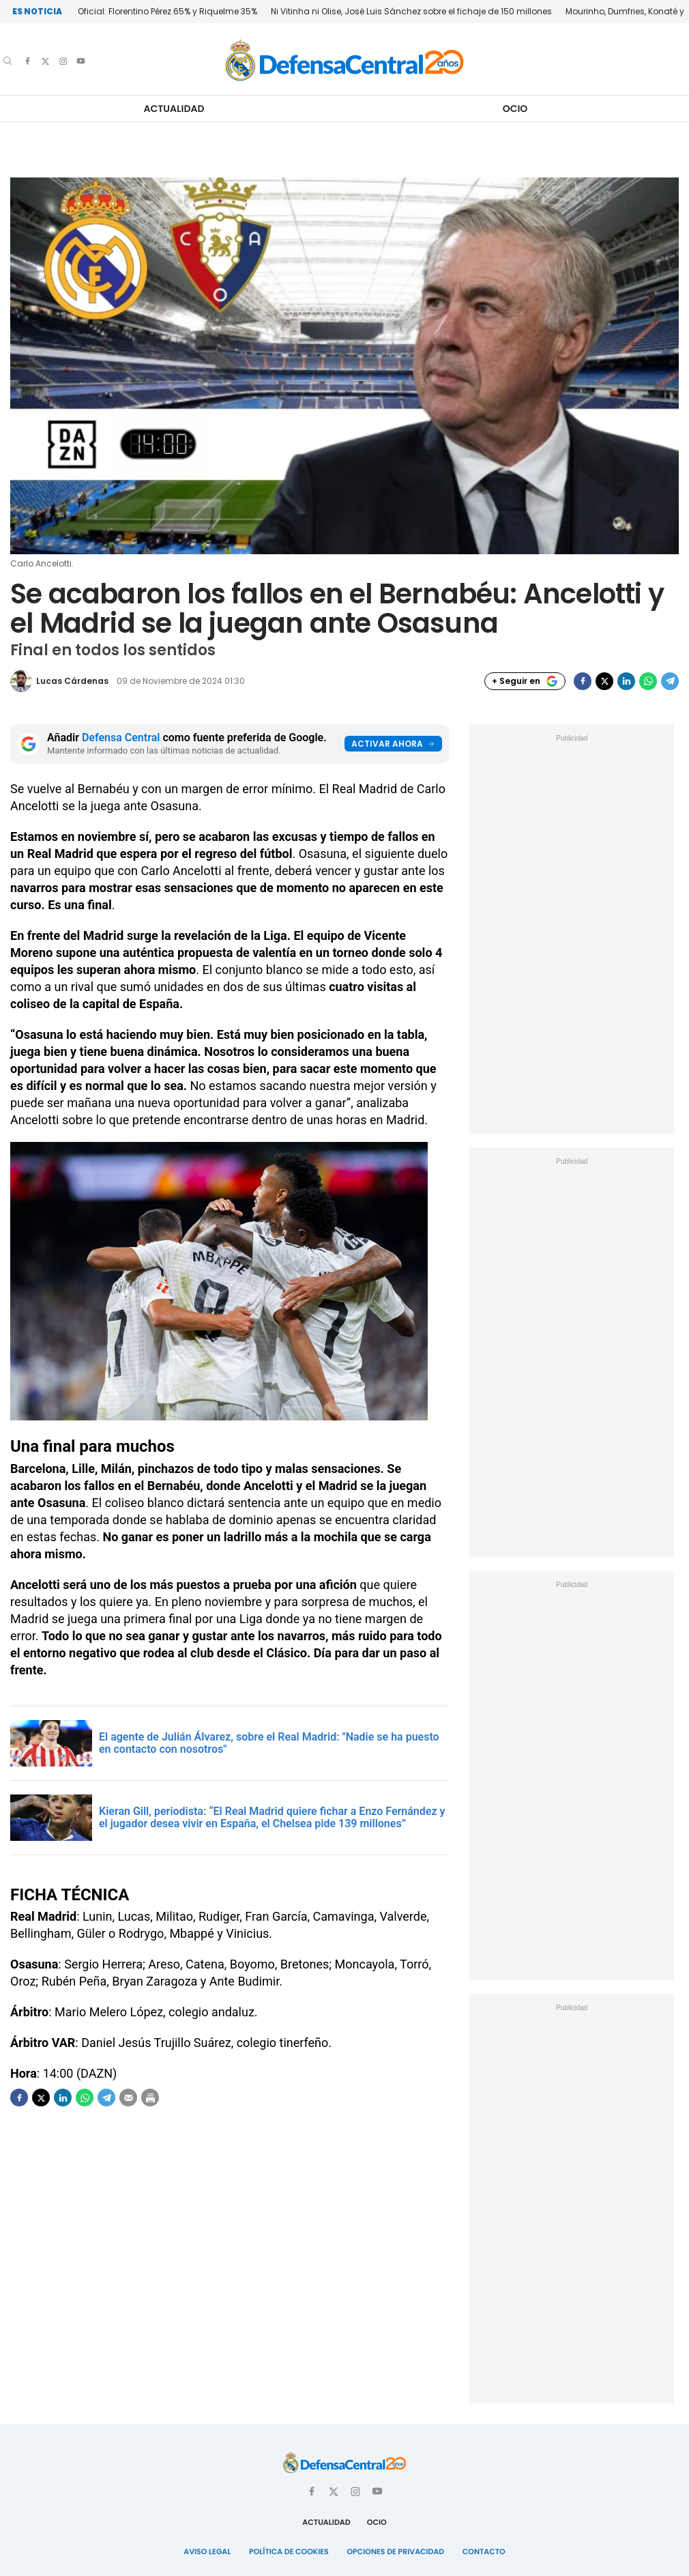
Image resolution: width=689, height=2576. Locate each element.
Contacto (481, 2551)
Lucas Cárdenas (72, 681)
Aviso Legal (209, 2551)
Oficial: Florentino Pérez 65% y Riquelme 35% (167, 11)
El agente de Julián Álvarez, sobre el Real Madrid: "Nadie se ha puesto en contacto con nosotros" (269, 1743)
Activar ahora (393, 743)
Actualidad (173, 109)
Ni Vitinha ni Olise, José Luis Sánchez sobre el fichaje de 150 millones (411, 11)
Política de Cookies (289, 2551)
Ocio (515, 109)
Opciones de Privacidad (394, 2551)
